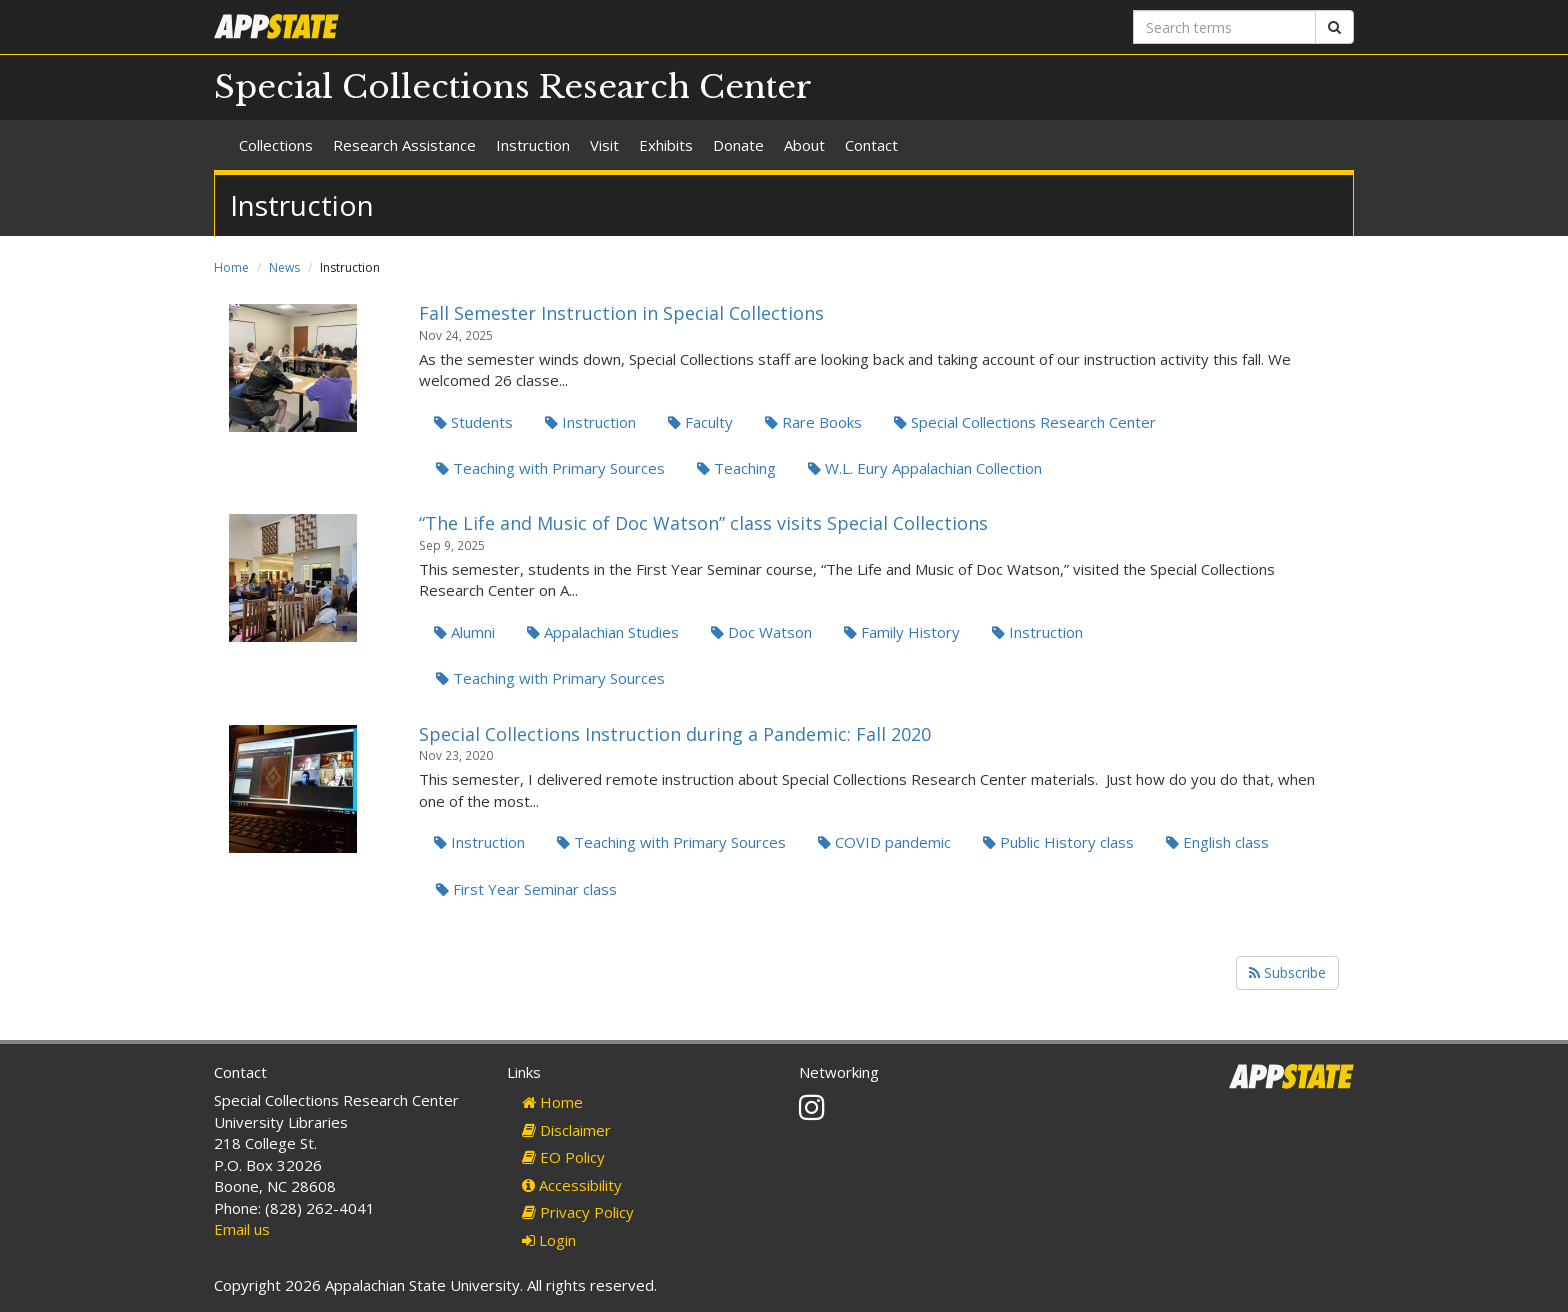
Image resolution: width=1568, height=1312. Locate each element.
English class (1217, 842)
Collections (276, 145)
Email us (242, 1229)
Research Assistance (404, 145)
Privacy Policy (578, 1212)
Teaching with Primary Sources (550, 468)
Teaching (736, 468)
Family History (902, 632)
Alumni (464, 632)
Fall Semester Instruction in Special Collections (621, 313)
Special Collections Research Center (513, 87)
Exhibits (666, 145)
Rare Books (813, 422)
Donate (738, 145)
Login (549, 1240)
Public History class (1058, 842)
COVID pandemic (884, 842)
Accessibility (572, 1185)
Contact (871, 145)
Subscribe (1287, 972)
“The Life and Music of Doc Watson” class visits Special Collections (703, 523)
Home (231, 267)
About (804, 145)
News (284, 267)
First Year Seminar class (526, 889)
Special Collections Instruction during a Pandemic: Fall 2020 (675, 734)
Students (473, 422)
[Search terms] (1224, 27)
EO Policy (563, 1157)
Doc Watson (761, 632)
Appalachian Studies (603, 632)
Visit (604, 145)
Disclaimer (566, 1130)
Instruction (533, 145)
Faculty (700, 422)
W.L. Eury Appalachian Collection (925, 468)
